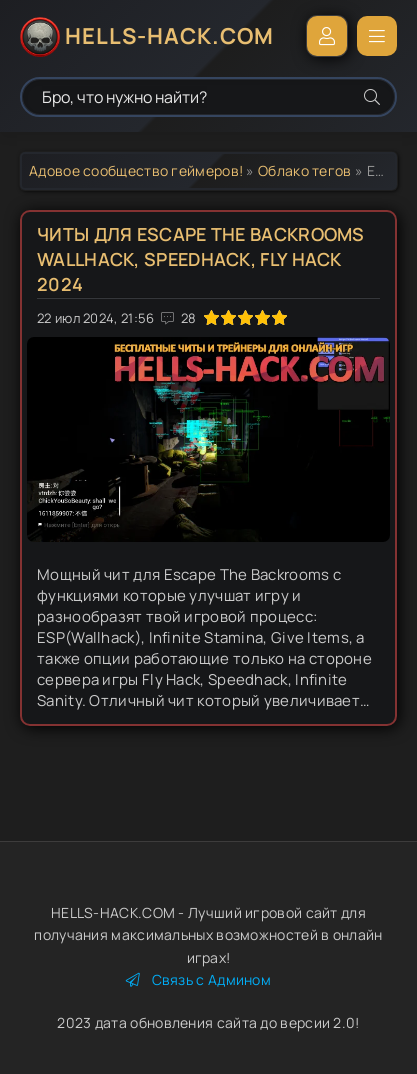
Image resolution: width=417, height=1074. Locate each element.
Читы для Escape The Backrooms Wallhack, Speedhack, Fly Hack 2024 (201, 259)
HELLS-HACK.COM (169, 36)
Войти (327, 36)
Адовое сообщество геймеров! (136, 170)
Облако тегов (305, 170)
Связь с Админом (198, 979)
